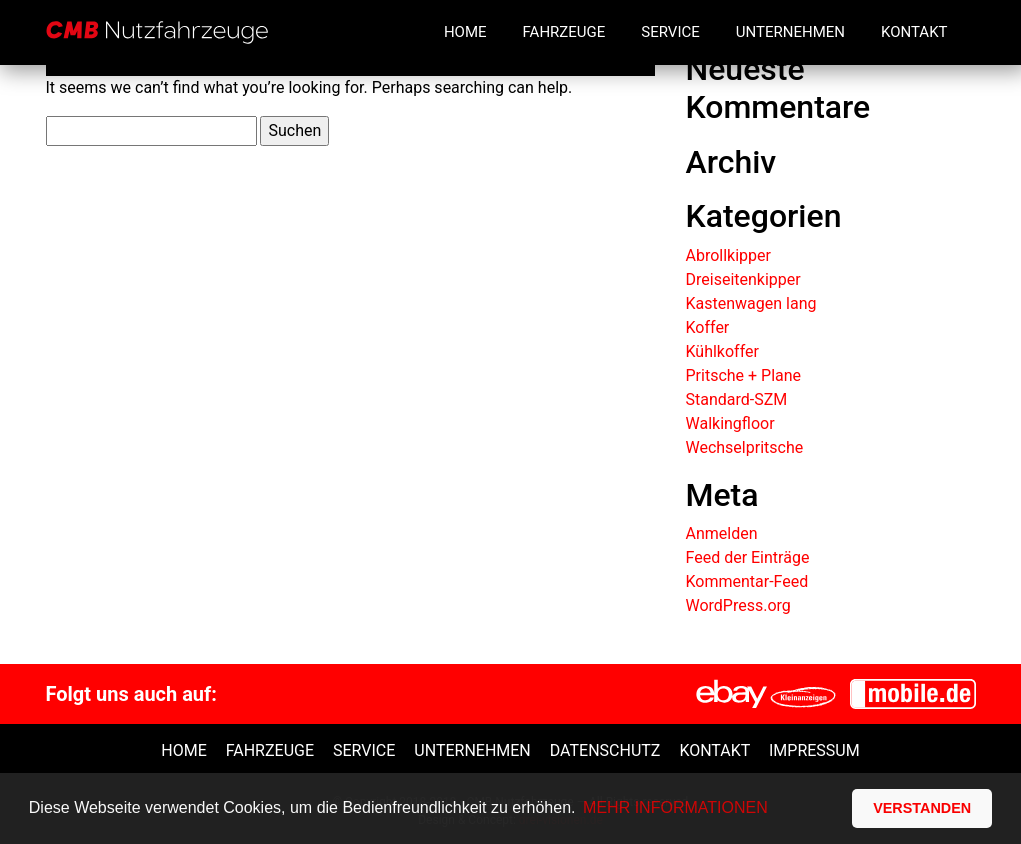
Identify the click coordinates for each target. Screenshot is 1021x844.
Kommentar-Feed (746, 581)
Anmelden (721, 533)
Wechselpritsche (744, 447)
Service (670, 32)
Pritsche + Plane (743, 375)
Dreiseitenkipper (742, 279)
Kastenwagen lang (750, 303)
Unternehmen (790, 32)
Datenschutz (605, 750)
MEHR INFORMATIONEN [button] (675, 807)
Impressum (814, 750)
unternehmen (472, 750)
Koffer (707, 327)
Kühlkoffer (721, 351)
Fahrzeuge (564, 32)
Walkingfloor (729, 423)
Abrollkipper (727, 255)
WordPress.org (737, 605)
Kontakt (914, 32)
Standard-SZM (736, 399)
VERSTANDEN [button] (922, 808)
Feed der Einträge (747, 557)
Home (465, 32)
